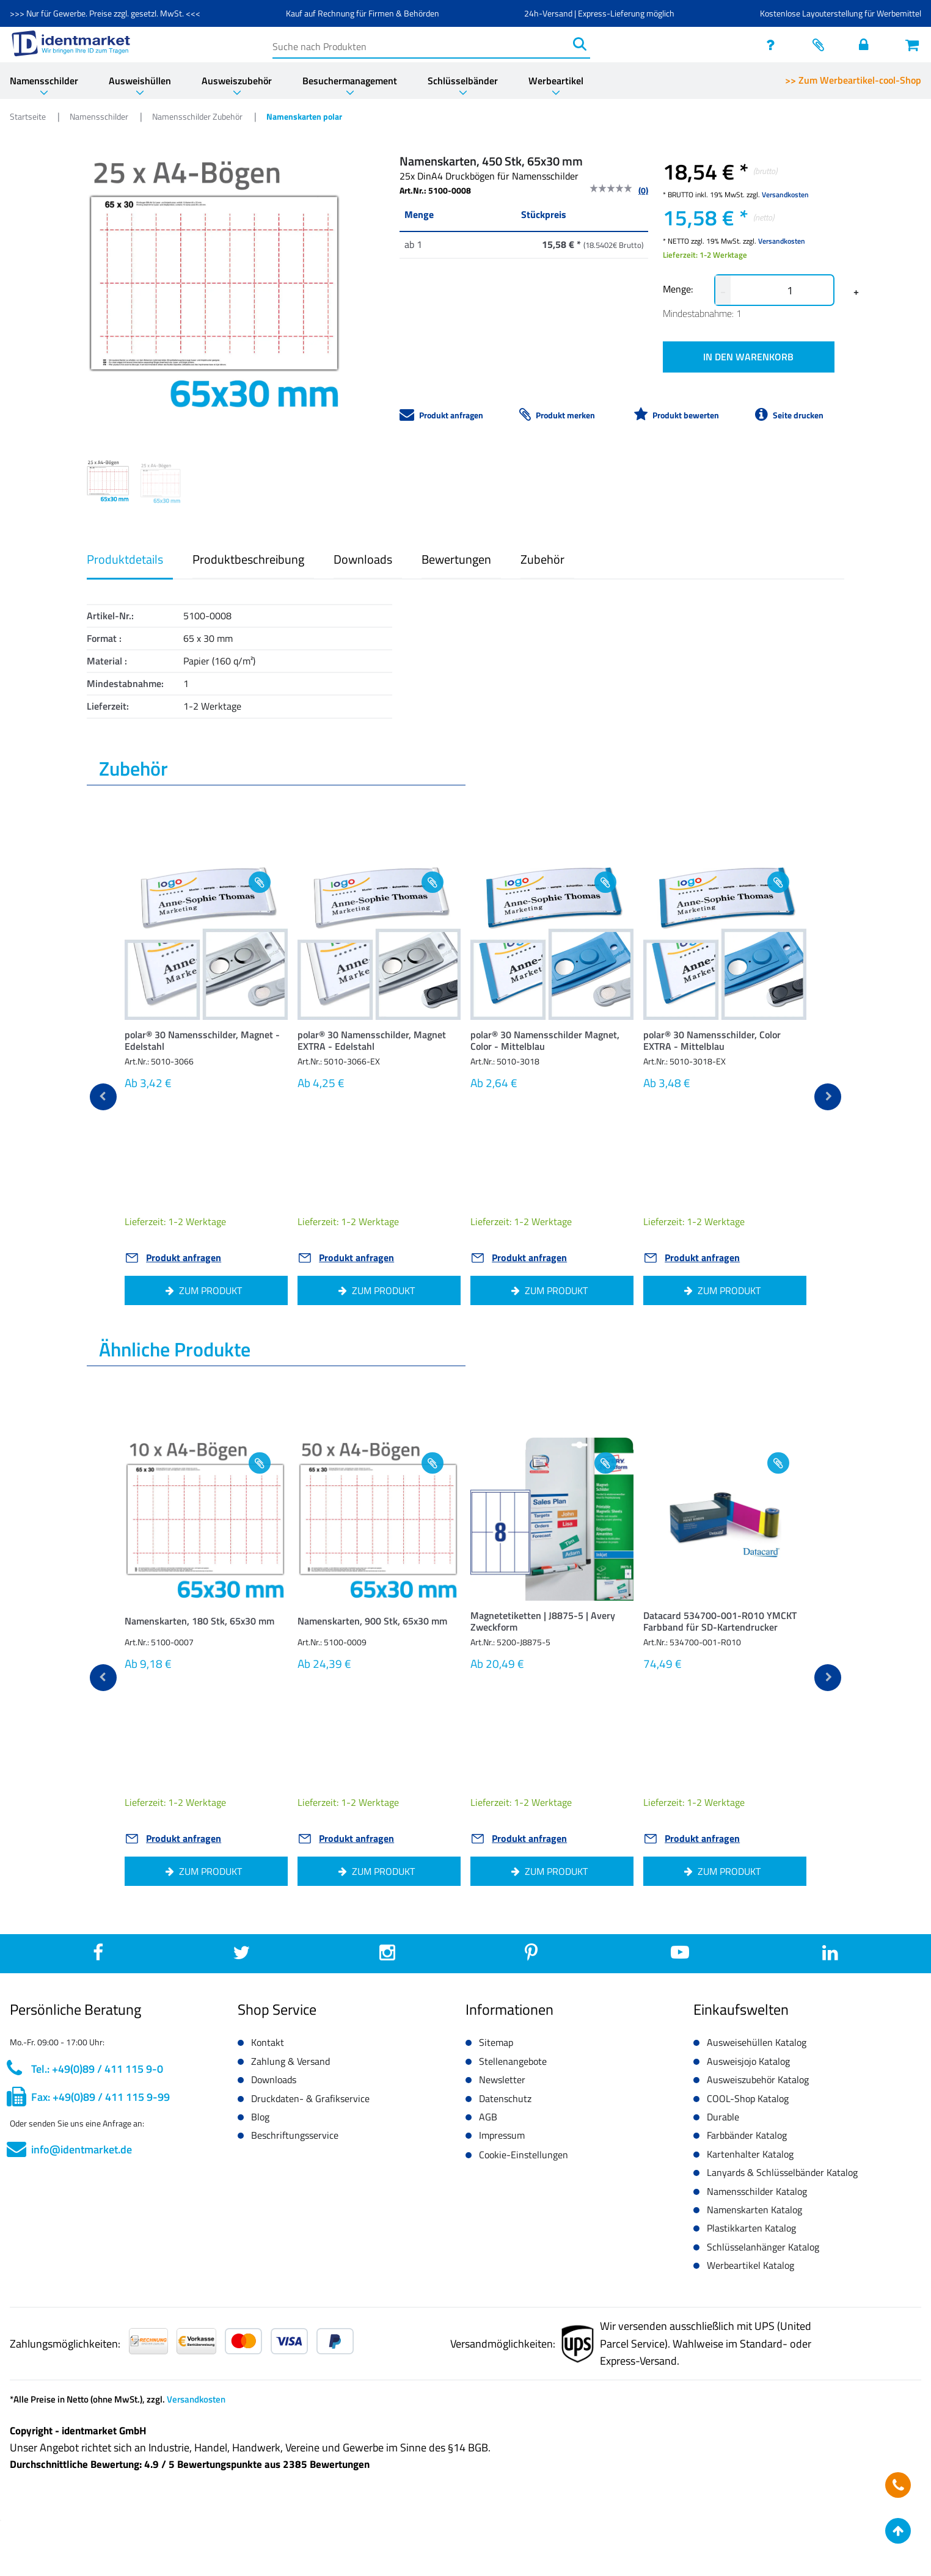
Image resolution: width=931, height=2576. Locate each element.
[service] (774, 45)
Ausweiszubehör (237, 80)
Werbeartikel (555, 80)
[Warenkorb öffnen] (913, 45)
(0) (643, 190)
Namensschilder (44, 80)
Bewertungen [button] (456, 559)
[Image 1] (160, 483)
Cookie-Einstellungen (523, 2154)
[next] (827, 1096)
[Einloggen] (867, 45)
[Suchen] (579, 44)
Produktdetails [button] (125, 559)
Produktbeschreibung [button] (248, 559)
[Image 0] (108, 480)
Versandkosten (785, 194)
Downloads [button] (363, 559)
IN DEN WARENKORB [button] (748, 356)
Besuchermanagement (349, 80)
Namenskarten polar (304, 116)
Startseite (29, 116)
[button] (206, 1043)
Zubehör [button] (542, 559)
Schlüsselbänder (463, 80)
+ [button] (856, 291)
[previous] (103, 1096)
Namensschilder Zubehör (198, 116)
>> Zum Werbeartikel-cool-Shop (853, 80)
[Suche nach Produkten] (420, 44)
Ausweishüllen (140, 80)
